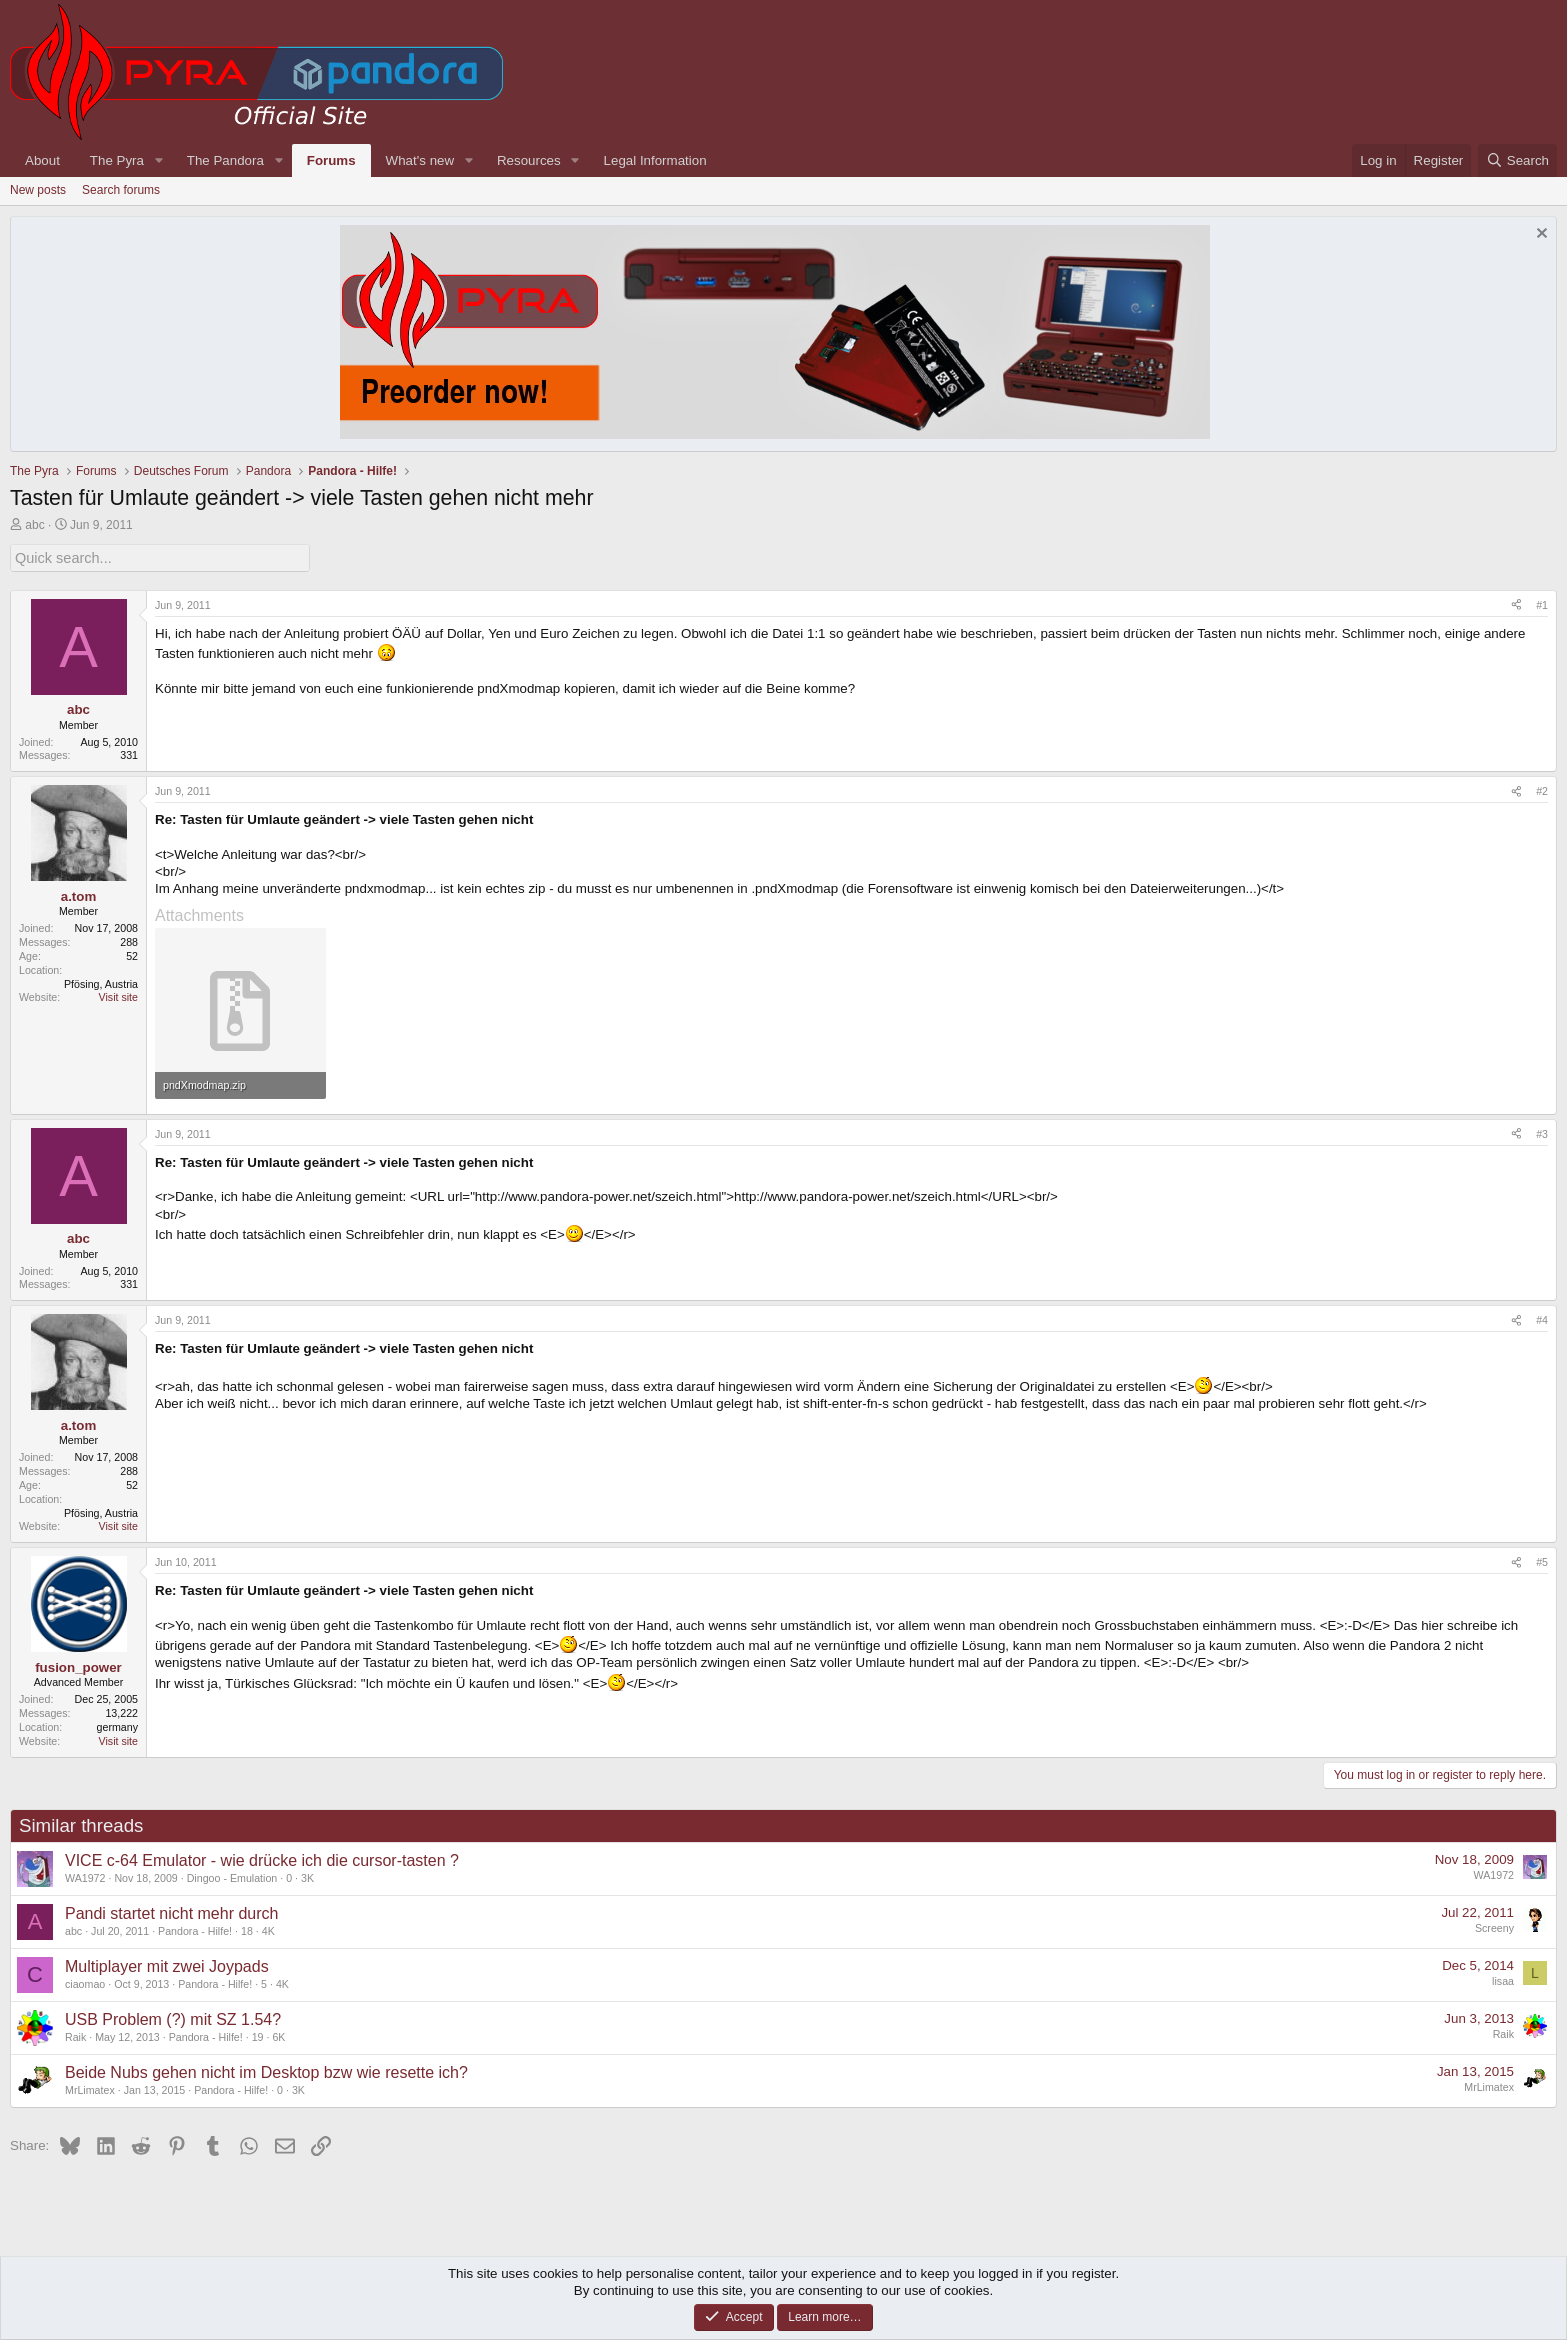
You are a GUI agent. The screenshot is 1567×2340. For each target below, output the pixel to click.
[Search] (1517, 160)
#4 (1542, 1319)
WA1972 (85, 1877)
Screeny (1494, 1926)
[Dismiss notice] (1539, 235)
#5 (1542, 1561)
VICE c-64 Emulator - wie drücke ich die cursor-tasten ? (262, 1859)
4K (268, 1930)
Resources (529, 160)
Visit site (118, 996)
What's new (420, 160)
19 (258, 2036)
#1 (1542, 603)
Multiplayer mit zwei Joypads (167, 1965)
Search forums (121, 190)
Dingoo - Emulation (232, 1877)
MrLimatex (90, 2089)
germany (117, 1725)
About (42, 160)
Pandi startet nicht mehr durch (171, 1912)
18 (247, 1930)
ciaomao (85, 1983)
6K (278, 2036)
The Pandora (225, 160)
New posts (38, 190)
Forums (331, 160)
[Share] (1516, 604)
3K (307, 1877)
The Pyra (117, 160)
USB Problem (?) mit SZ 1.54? (173, 2018)
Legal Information (655, 160)
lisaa (1503, 1979)
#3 (1542, 1132)
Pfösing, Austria (101, 982)
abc (34, 525)
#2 (1542, 790)
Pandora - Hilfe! (195, 1930)
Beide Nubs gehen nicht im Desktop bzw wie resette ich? (266, 2071)
